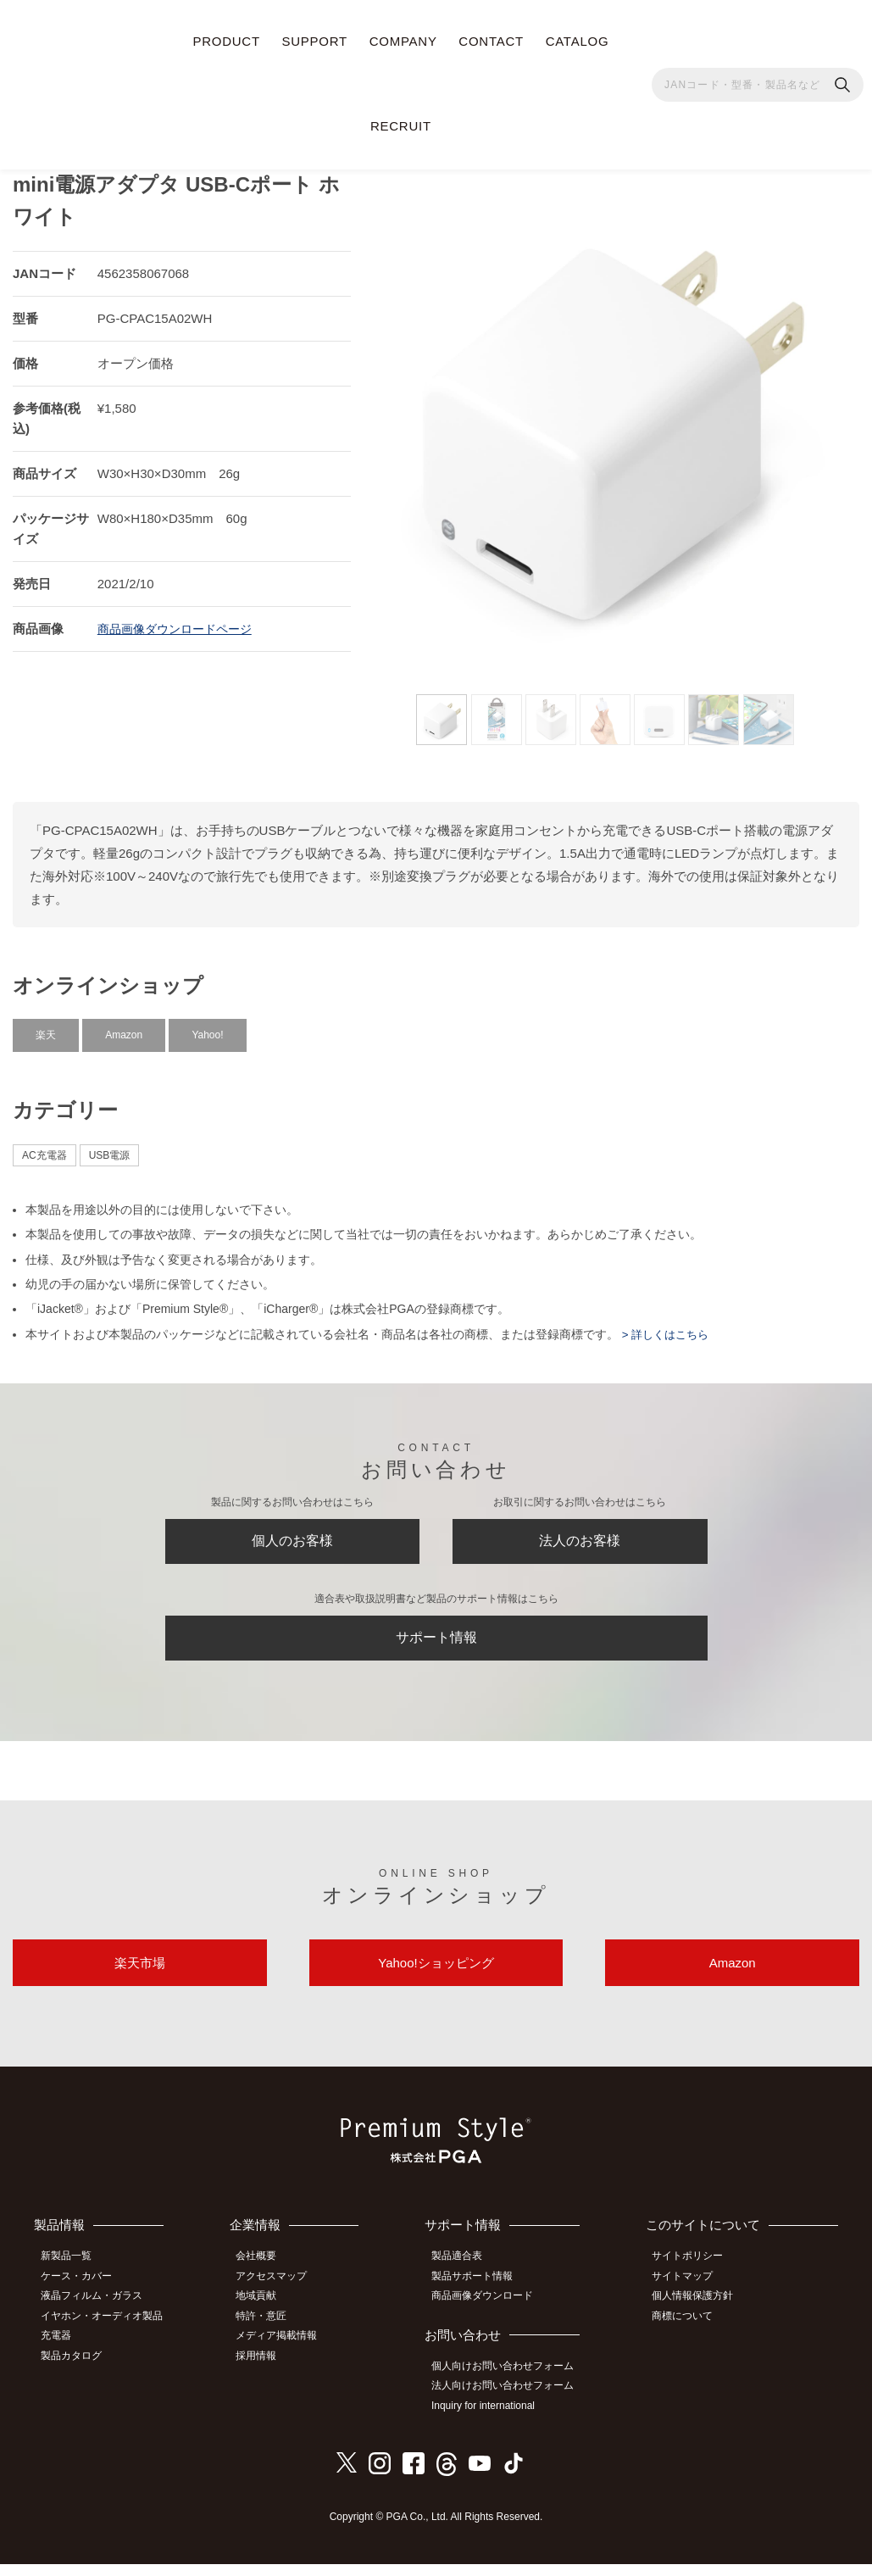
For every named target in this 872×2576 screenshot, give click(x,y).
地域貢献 (266, 2313)
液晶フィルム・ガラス (97, 2313)
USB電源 (110, 1148)
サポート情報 (436, 1642)
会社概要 (266, 2275)
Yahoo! (207, 1028)
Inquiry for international (490, 2419)
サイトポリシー (693, 2275)
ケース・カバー (82, 2295)
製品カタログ (77, 2369)
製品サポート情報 (479, 2295)
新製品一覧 (72, 2275)
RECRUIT (400, 126)
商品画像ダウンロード (490, 2313)
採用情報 (266, 2369)
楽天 (46, 1028)
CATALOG (577, 41)
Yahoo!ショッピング (435, 1978)
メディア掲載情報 (286, 2350)
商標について (688, 2332)
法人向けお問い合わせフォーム (510, 2400)
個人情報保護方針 (698, 2313)
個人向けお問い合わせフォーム (510, 2382)
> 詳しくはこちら (667, 1327)
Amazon (123, 1028)
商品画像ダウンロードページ (180, 622)
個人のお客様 (292, 1538)
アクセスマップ (281, 2295)
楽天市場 (139, 1978)
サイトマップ (688, 2295)
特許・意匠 (271, 2332)
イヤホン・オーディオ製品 (108, 2332)
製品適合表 (464, 2275)
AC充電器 (44, 1148)
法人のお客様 (579, 1538)
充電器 (62, 2350)
